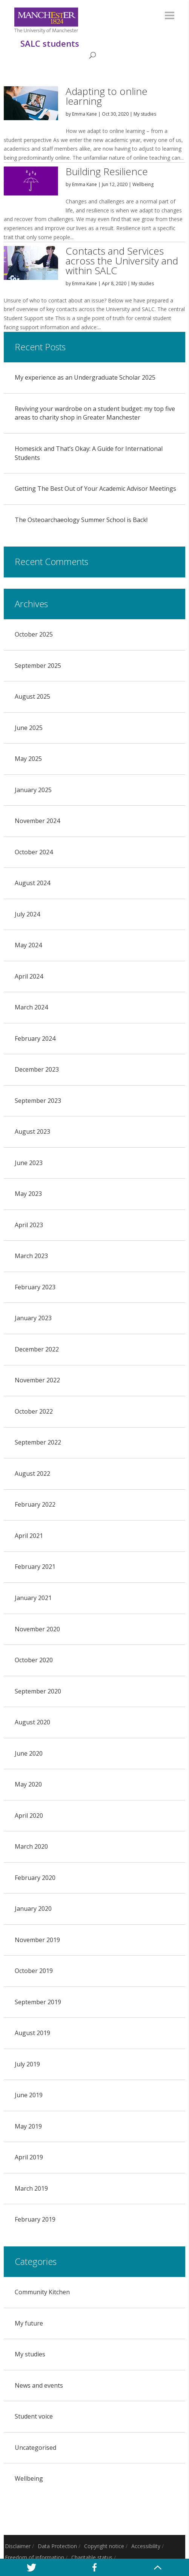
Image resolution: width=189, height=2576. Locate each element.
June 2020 (29, 1753)
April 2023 (29, 1225)
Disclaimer (18, 2546)
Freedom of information (34, 2557)
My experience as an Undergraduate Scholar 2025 (85, 377)
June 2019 (29, 2095)
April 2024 (29, 976)
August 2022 (32, 1473)
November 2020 (37, 1629)
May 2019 (28, 2126)
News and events (39, 2385)
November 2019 (37, 1940)
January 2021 (33, 1598)
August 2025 (32, 696)
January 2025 (33, 790)
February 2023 (35, 1287)
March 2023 (31, 1256)
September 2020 (38, 1691)
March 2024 (31, 1007)
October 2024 (34, 852)
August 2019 (32, 2033)
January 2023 (33, 1318)
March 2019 (31, 2188)
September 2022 (38, 1442)
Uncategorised (35, 2447)
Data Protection (57, 2546)
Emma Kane (84, 114)
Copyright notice (104, 2546)
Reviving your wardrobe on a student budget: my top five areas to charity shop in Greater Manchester (95, 413)
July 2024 (27, 914)
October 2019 (34, 1971)
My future (29, 2323)
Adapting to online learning (107, 96)
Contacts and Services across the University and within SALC (122, 260)
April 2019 (29, 2157)
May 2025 (28, 758)
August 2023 (32, 1131)
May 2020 (28, 1784)
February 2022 (35, 1504)
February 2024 (35, 1038)
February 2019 (35, 2219)
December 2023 (37, 1069)
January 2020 (33, 1908)
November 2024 (37, 821)
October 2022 (34, 1411)
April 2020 (29, 1815)
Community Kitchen (42, 2292)
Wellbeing (143, 184)
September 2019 (38, 2002)
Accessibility (145, 2546)
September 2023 (38, 1100)
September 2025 (38, 665)
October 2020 (34, 1660)
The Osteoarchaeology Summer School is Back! (81, 520)
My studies (145, 114)
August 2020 (32, 1722)
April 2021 (29, 1536)
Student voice (34, 2416)
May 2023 (28, 1194)
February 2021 (35, 1566)
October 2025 (34, 634)
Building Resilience (107, 171)
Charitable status (91, 2557)
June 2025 (29, 728)
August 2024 (32, 883)
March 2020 (31, 1846)
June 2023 (29, 1163)
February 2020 (35, 1878)
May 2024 (28, 945)
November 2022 (37, 1380)
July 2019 (27, 2064)
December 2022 (37, 1349)
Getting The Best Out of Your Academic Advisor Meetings (95, 488)
